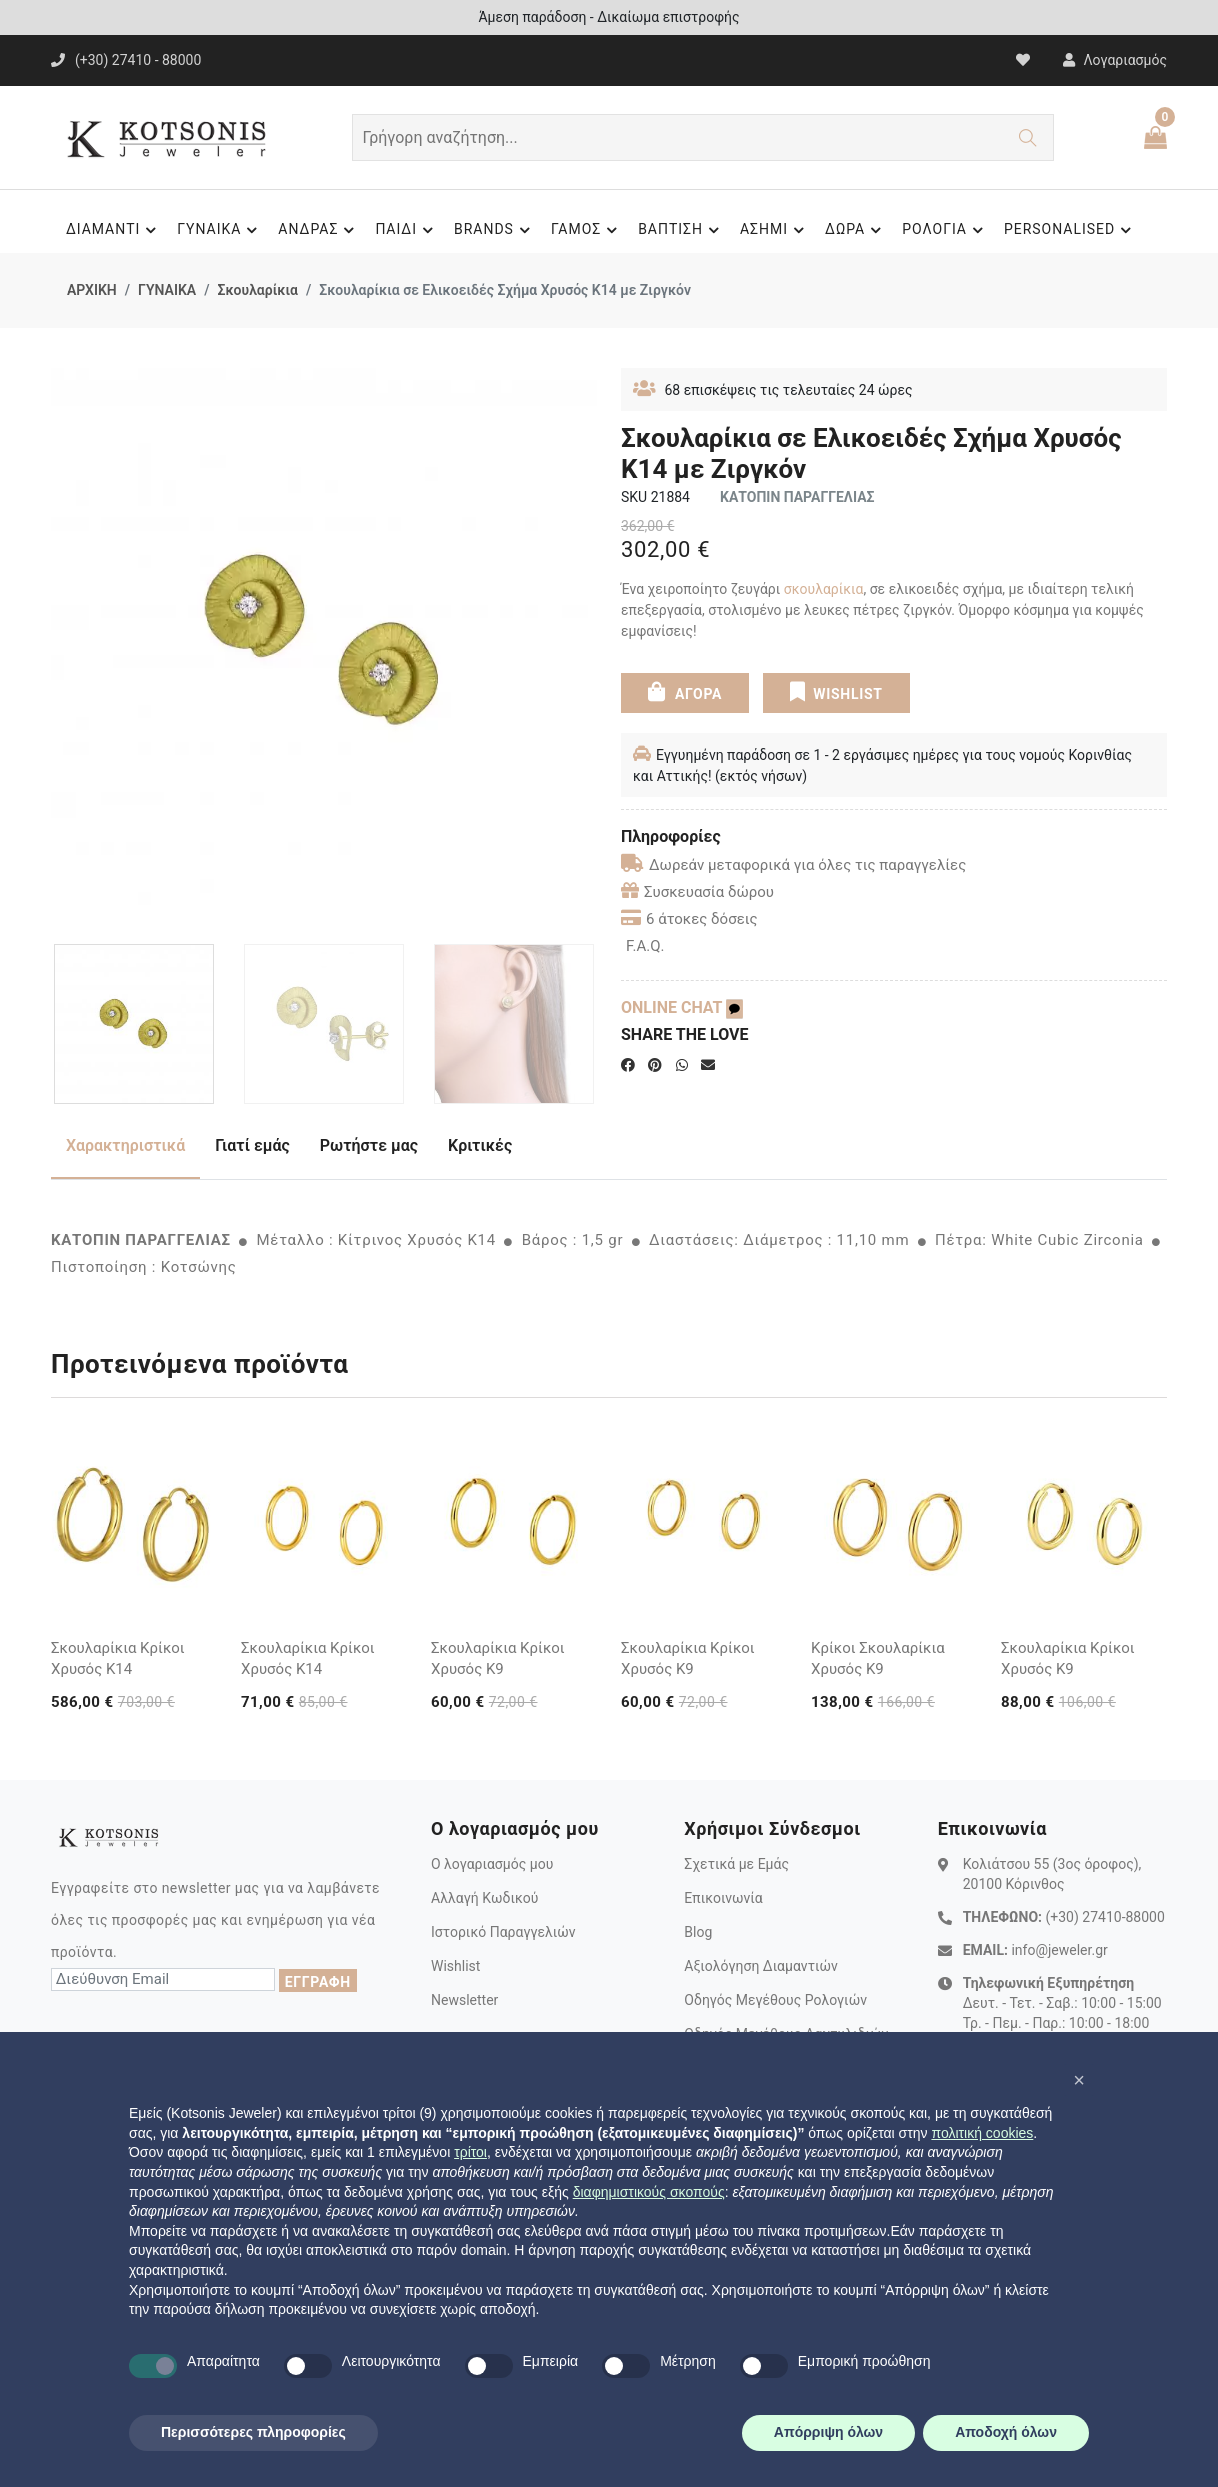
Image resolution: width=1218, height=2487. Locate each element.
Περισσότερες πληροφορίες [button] (253, 2432)
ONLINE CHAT (682, 1007)
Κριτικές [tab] (480, 1145)
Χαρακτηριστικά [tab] (125, 1145)
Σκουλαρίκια (257, 290)
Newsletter (464, 2000)
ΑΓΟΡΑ (685, 692)
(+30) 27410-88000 (1104, 1917)
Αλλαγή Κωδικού (484, 1898)
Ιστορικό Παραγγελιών (503, 1932)
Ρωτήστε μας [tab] (369, 1145)
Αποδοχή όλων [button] (1006, 2432)
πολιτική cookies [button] (982, 2133)
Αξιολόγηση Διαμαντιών (761, 1966)
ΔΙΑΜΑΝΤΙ (114, 230)
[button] (1079, 2080)
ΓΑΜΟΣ (587, 230)
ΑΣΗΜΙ (775, 230)
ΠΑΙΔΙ (407, 230)
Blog (698, 1932)
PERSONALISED (1070, 230)
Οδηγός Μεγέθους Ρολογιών (775, 2000)
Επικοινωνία (723, 1898)
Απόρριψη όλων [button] (828, 2432)
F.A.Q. (645, 946)
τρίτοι (470, 2152)
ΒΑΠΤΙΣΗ (681, 230)
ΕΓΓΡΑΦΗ (318, 1982)
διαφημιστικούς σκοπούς (649, 2192)
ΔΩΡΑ (856, 230)
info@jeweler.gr (1059, 1950)
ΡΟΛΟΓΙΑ (945, 230)
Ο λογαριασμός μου (492, 1864)
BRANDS (495, 230)
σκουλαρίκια (824, 589)
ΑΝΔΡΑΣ (319, 230)
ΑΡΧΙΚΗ (92, 290)
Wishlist (455, 1966)
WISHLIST (835, 692)
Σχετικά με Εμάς (736, 1864)
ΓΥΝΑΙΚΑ (220, 230)
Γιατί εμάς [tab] (252, 1145)
